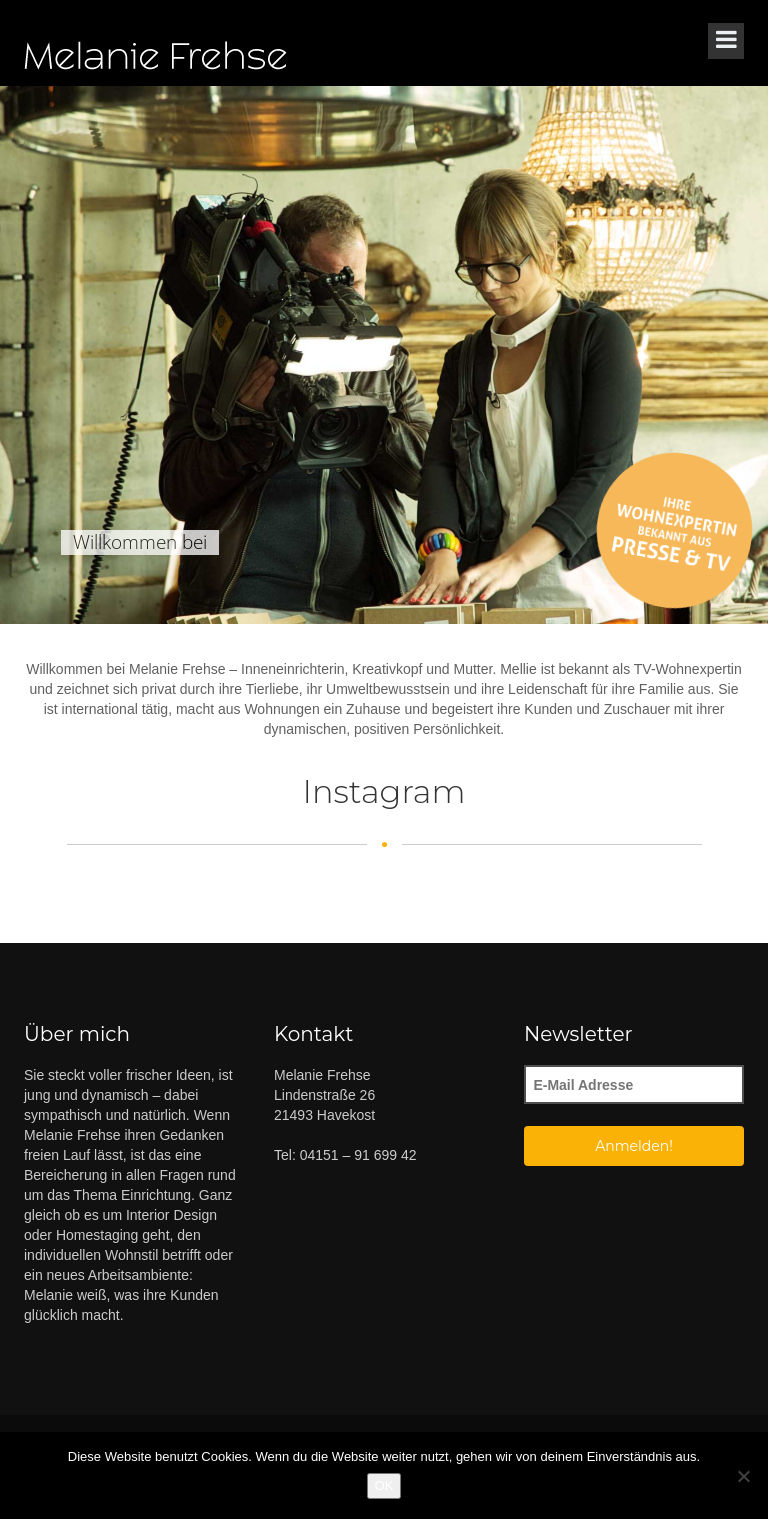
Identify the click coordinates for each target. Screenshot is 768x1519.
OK (384, 1485)
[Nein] (743, 1476)
